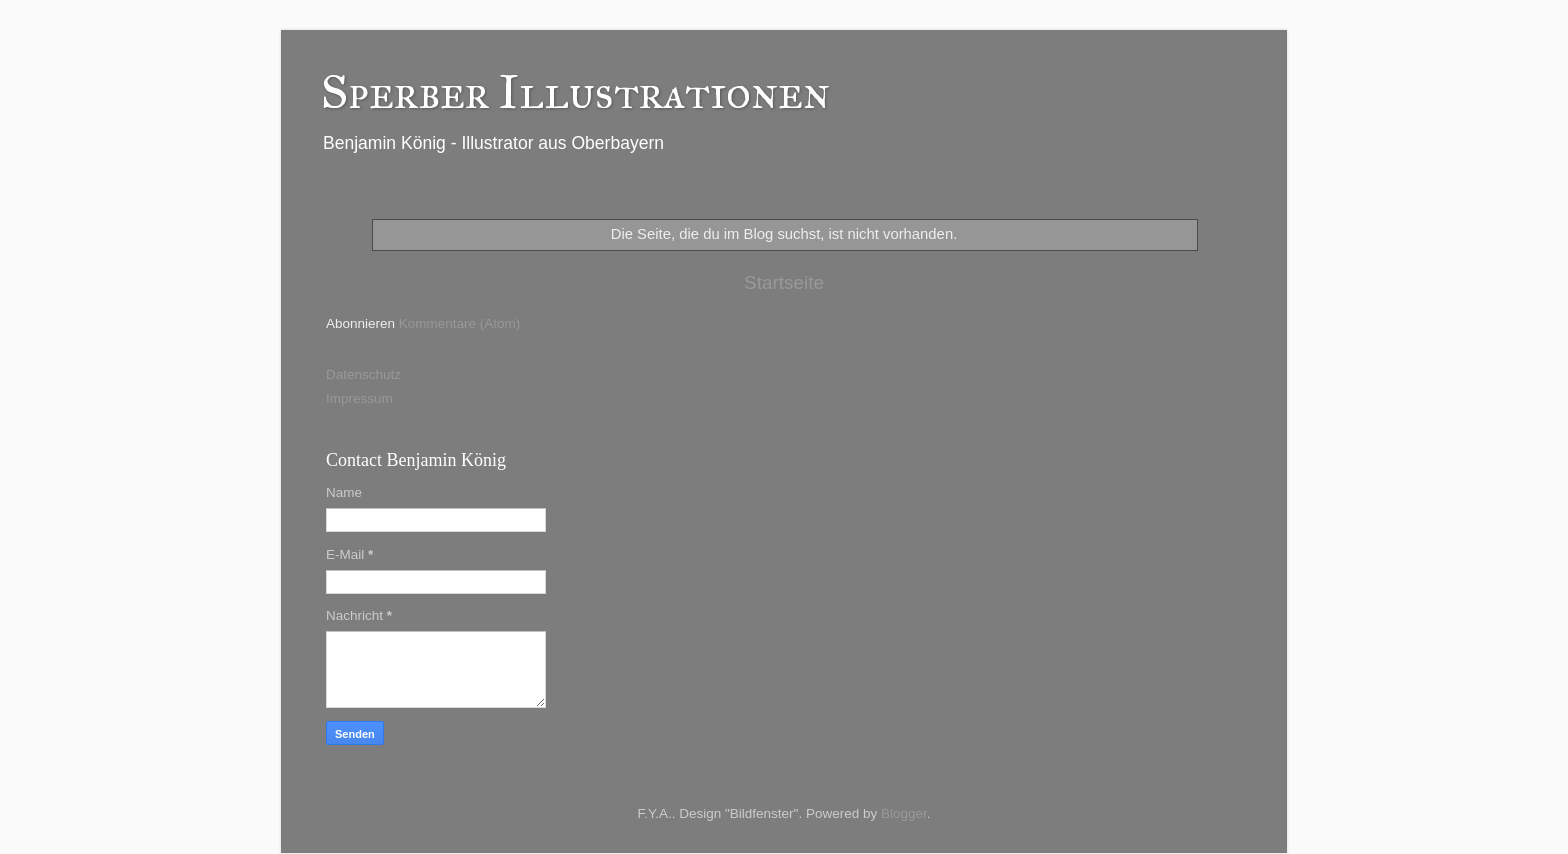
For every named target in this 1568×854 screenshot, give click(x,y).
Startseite (784, 282)
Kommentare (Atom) (460, 323)
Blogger (904, 813)
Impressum (359, 398)
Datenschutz (363, 374)
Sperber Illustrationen (575, 91)
